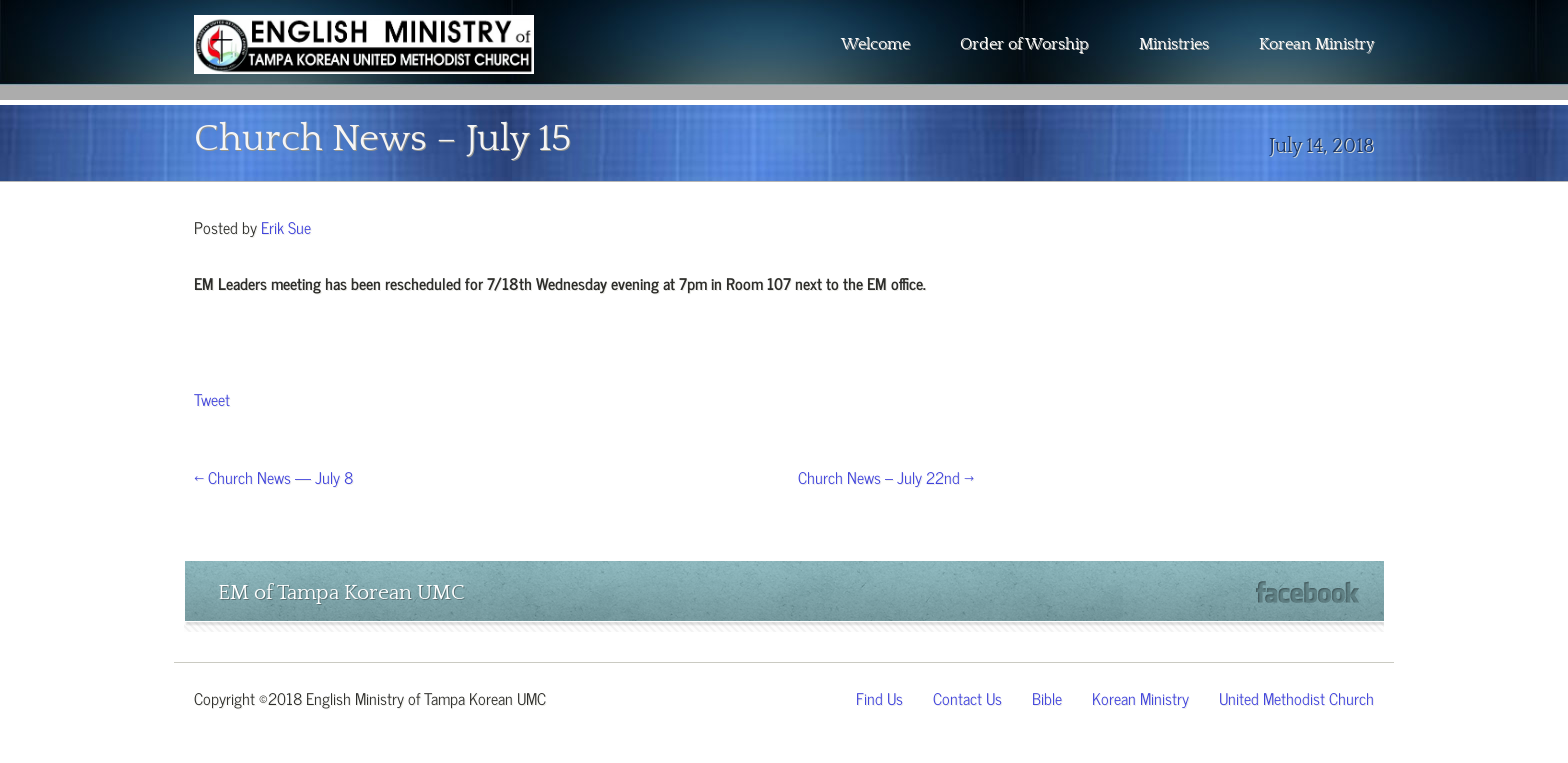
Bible (1047, 697)
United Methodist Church (1296, 697)
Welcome (875, 44)
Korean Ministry (1316, 44)
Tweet (212, 398)
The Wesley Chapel (364, 60)
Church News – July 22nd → (886, 476)
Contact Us (967, 697)
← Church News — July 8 (273, 476)
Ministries (1174, 44)
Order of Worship (1024, 44)
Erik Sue (286, 226)
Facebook (1307, 592)
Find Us (879, 697)
